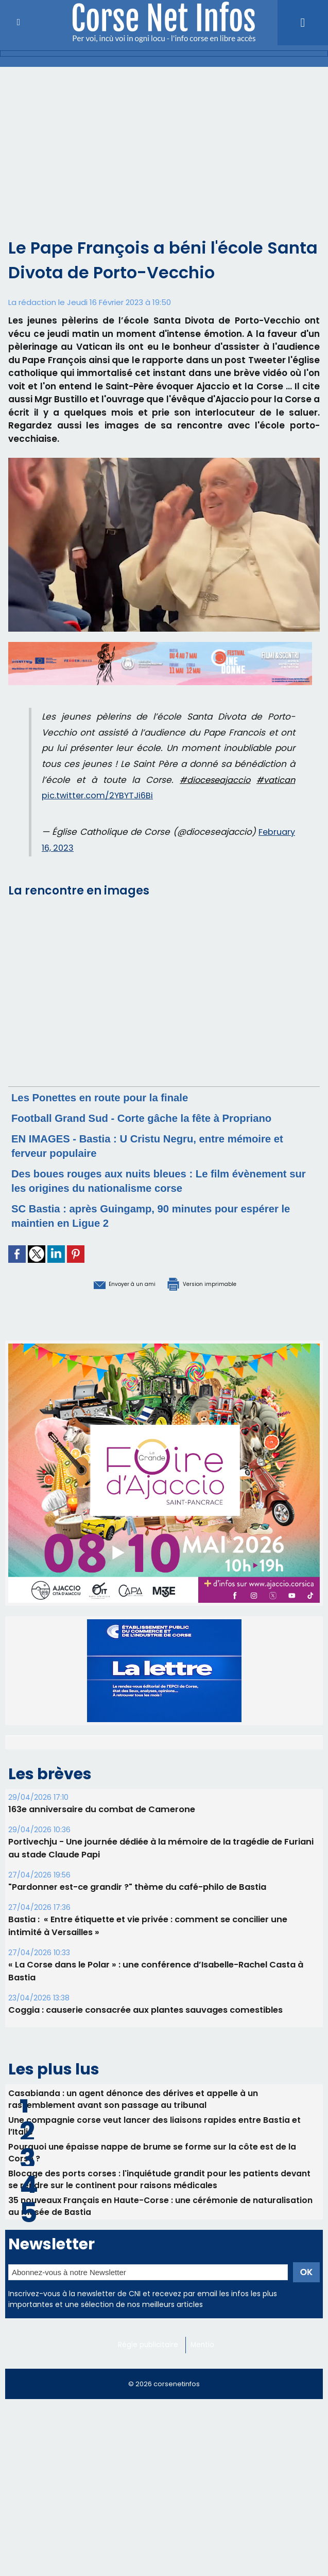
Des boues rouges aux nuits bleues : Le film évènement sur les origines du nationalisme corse (158, 1194)
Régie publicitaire (150, 2367)
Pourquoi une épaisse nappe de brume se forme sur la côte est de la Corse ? (152, 2169)
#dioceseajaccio (213, 780)
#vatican (275, 780)
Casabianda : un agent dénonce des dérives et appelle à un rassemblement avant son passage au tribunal (133, 2111)
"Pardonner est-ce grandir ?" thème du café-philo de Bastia (135, 1899)
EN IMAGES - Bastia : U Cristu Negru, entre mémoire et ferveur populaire (137, 1160)
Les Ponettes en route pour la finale (116, 1097)
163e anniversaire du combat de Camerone (99, 1822)
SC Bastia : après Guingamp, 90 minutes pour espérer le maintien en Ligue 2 (145, 1229)
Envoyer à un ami (106, 1297)
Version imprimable (217, 1297)
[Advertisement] (164, 144)
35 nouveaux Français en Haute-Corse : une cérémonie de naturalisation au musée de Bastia (161, 2226)
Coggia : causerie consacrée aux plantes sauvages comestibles (143, 2022)
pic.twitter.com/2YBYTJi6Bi (99, 795)
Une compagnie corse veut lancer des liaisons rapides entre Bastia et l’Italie (154, 2140)
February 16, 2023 (79, 848)
